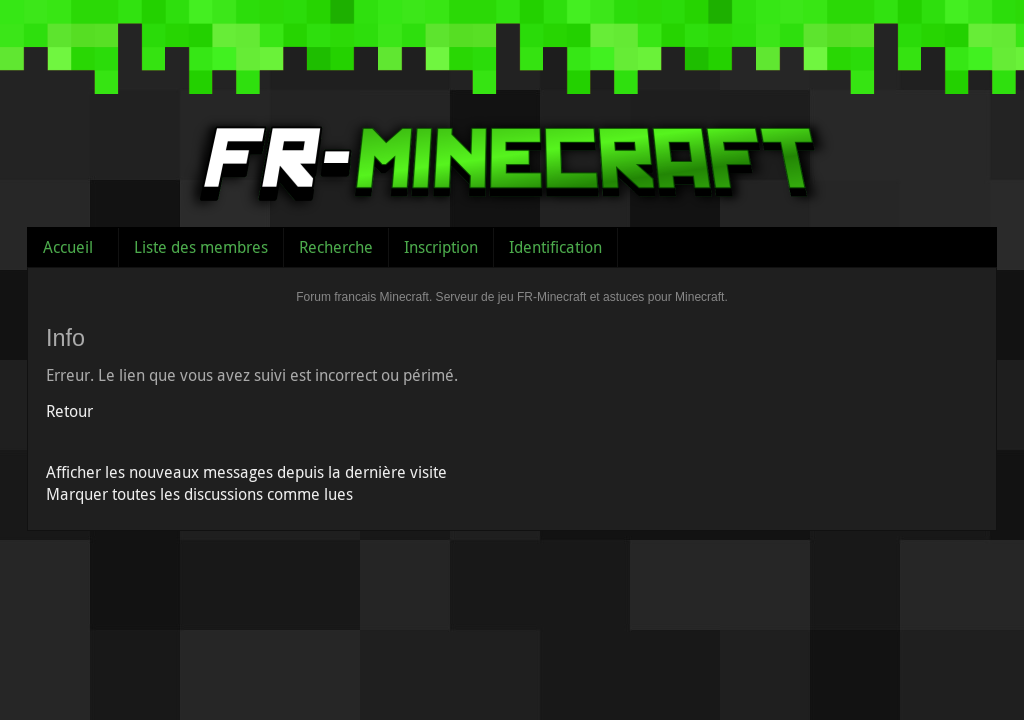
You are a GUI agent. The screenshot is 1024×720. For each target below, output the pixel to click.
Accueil (68, 247)
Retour (69, 411)
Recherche (336, 247)
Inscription (441, 247)
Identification (555, 247)
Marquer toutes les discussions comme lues (199, 494)
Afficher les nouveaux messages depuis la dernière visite (246, 472)
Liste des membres (201, 247)
